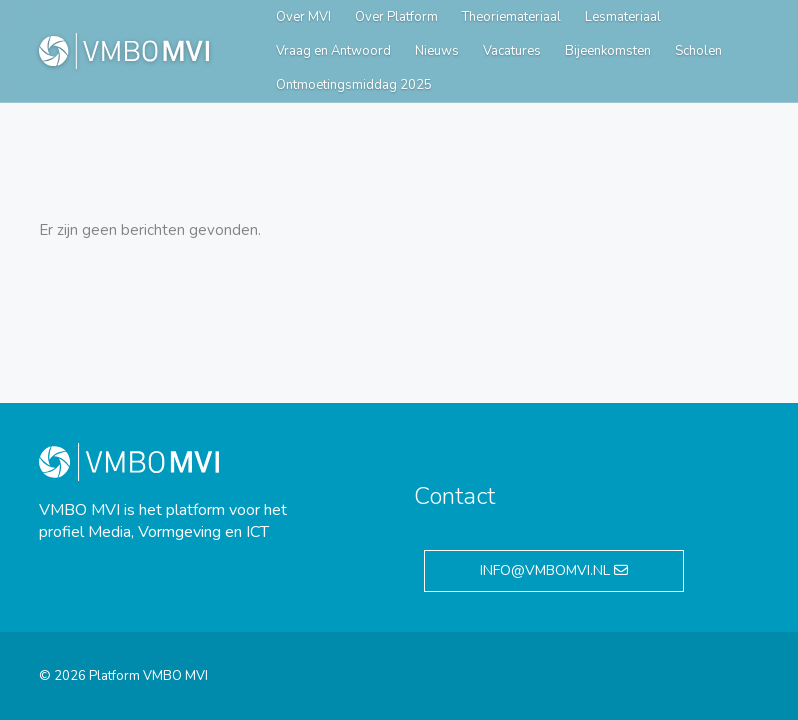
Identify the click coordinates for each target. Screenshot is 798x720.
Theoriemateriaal (511, 17)
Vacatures (512, 51)
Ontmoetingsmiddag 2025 (354, 85)
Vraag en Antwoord (333, 51)
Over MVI (303, 17)
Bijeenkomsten (608, 51)
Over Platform (396, 17)
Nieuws (437, 51)
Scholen (698, 51)
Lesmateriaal (623, 17)
